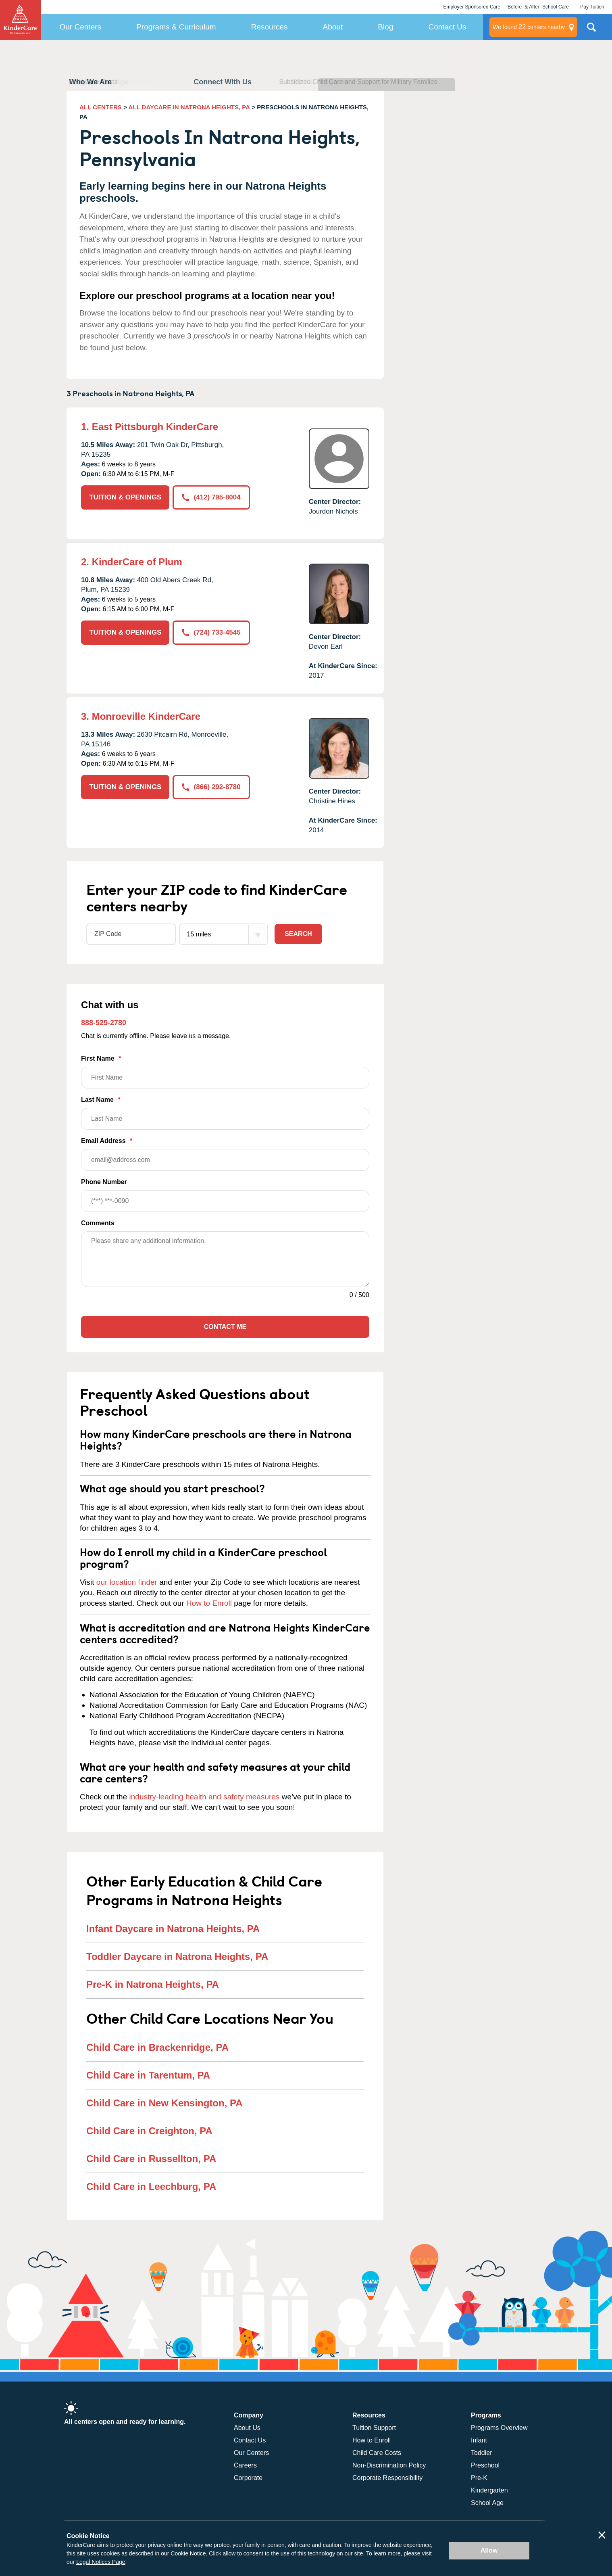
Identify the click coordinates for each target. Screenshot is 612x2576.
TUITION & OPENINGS (125, 497)
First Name (225, 1071)
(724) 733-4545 (211, 632)
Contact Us (447, 27)
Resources (269, 27)
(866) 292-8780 (211, 787)
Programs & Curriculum (176, 27)
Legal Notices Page (100, 2562)
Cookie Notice (188, 2553)
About (333, 27)
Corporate (248, 2477)
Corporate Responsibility (387, 2477)
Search (298, 933)
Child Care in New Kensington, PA (164, 2103)
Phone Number (225, 1195)
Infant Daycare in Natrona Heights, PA (173, 1928)
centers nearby (529, 27)
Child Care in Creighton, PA (149, 2130)
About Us (247, 2427)
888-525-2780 (103, 1023)
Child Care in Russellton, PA (151, 2158)
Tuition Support (374, 2427)
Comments (97, 1223)
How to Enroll (209, 1603)
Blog (385, 27)
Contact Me (225, 1326)
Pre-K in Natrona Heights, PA (152, 1984)
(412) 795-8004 (211, 497)
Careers (245, 2465)
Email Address (225, 1154)
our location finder (126, 1582)
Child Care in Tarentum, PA (148, 2075)
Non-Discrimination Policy (389, 2465)
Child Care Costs (376, 2452)
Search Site (591, 30)
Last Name (225, 1113)
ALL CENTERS (100, 107)
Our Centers (80, 27)
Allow (489, 2550)
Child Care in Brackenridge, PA (157, 2047)
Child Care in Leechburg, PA (151, 2186)
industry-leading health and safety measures (204, 1797)
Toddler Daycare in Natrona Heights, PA (177, 1956)
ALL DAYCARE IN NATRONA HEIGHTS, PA (189, 107)
